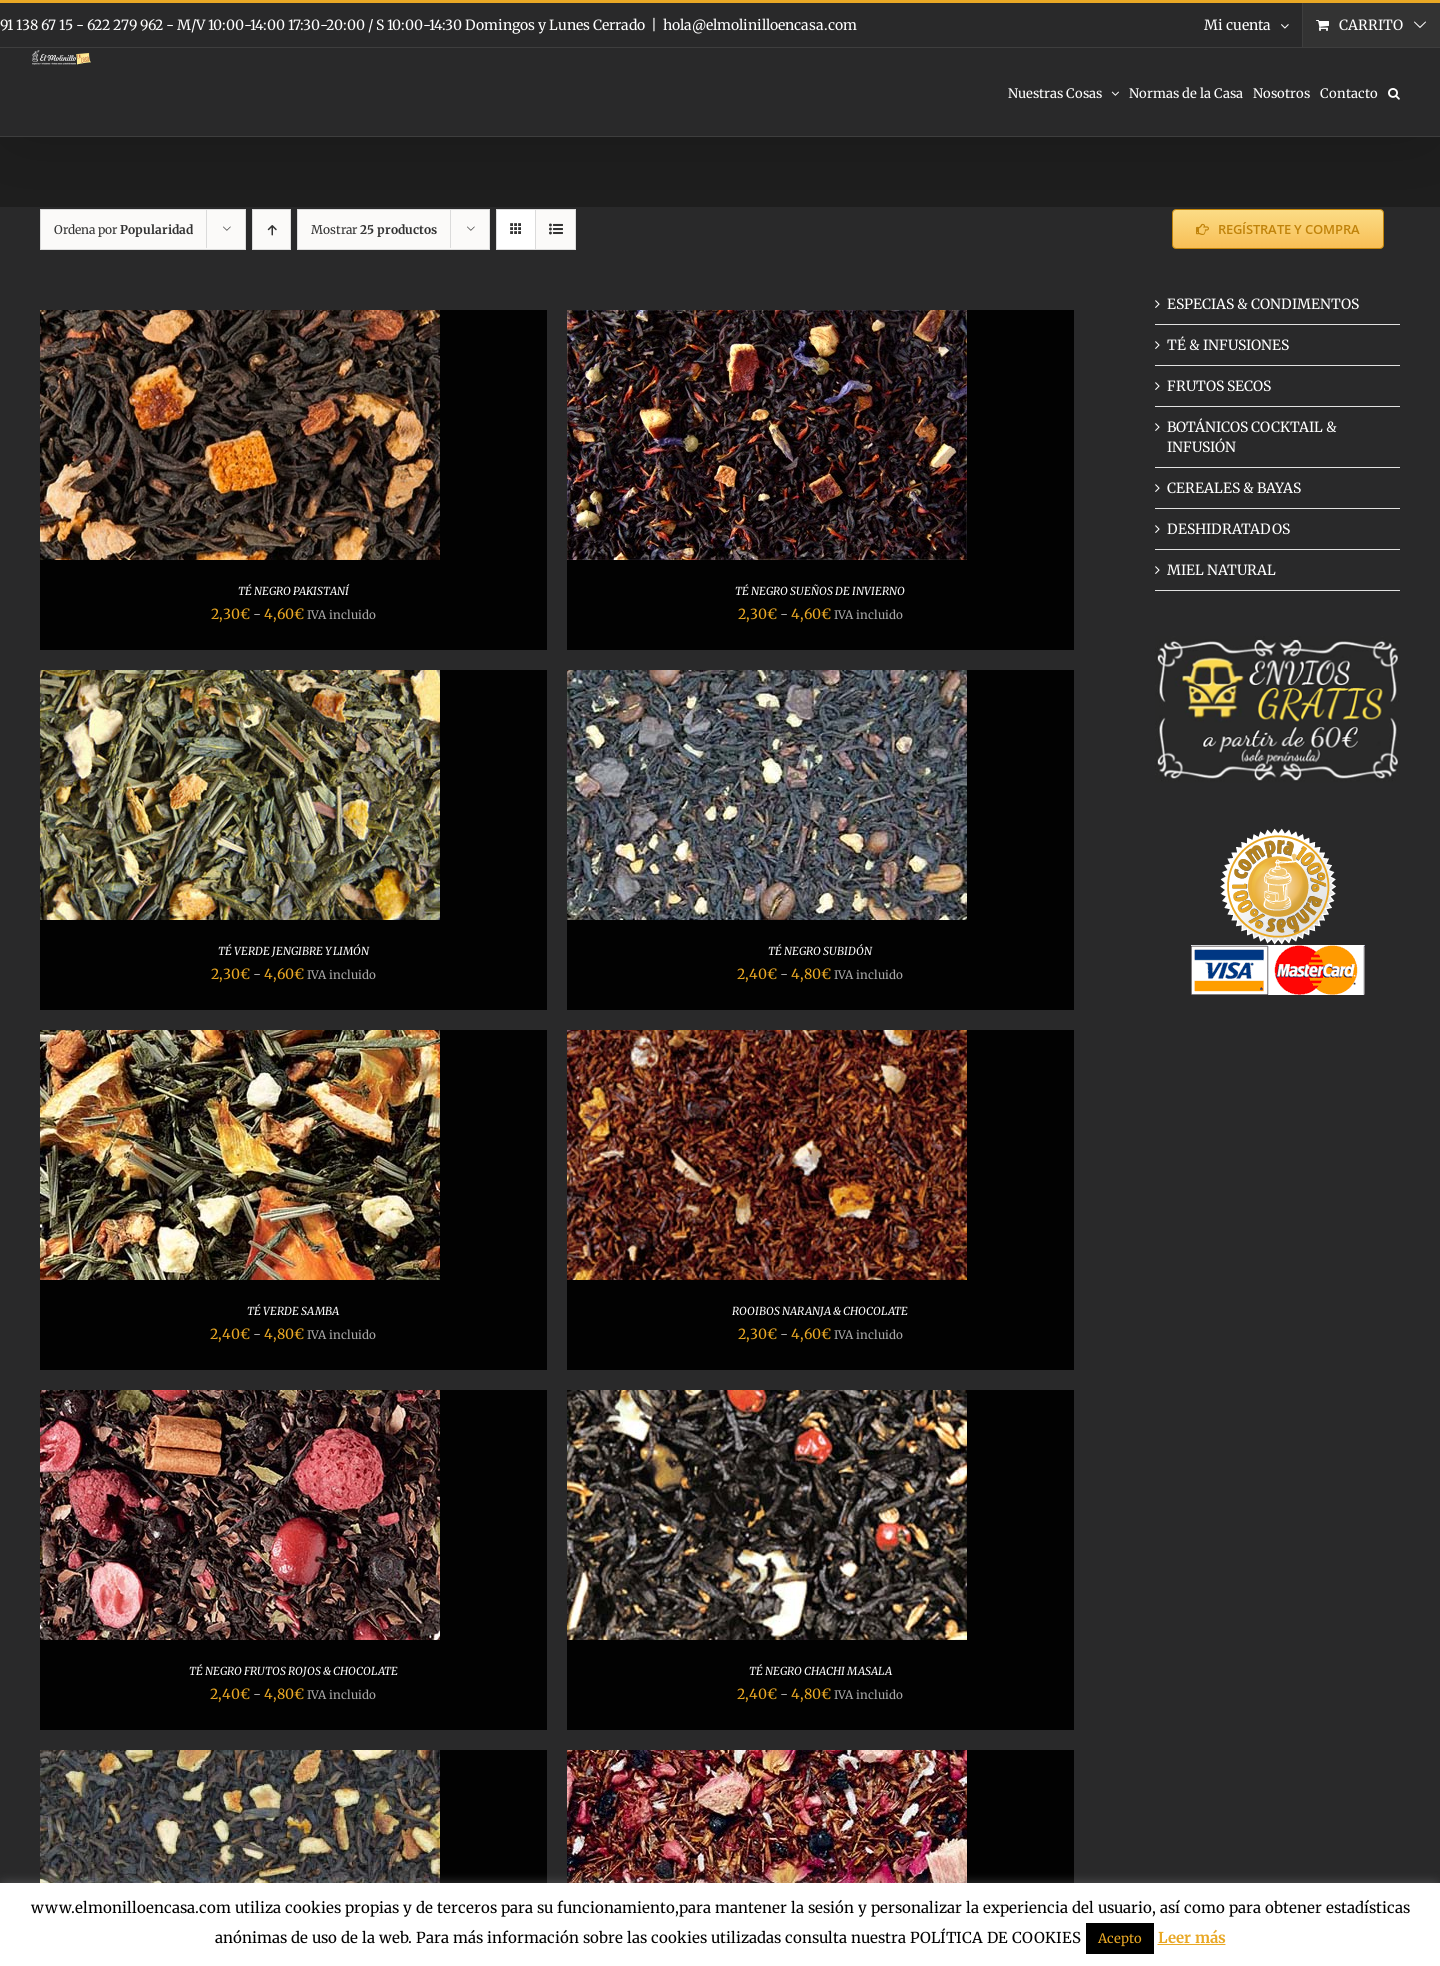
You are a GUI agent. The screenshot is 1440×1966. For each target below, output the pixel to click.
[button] (1394, 92)
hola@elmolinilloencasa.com (760, 25)
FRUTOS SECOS (1219, 386)
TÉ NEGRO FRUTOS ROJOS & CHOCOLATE (293, 1671)
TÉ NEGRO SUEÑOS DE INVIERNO (820, 591)
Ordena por (123, 229)
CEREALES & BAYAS (1234, 488)
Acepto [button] (1120, 1938)
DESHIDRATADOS (1228, 529)
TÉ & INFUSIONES (1228, 345)
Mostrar (374, 229)
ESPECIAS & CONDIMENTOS (1263, 304)
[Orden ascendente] (271, 229)
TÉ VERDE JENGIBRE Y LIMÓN (293, 951)
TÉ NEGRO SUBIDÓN (820, 951)
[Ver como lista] (555, 229)
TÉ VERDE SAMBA (293, 1311)
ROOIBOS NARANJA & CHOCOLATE (820, 1311)
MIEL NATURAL (1221, 570)
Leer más (1192, 1937)
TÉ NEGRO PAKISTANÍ (293, 591)
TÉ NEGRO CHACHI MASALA (820, 1671)
